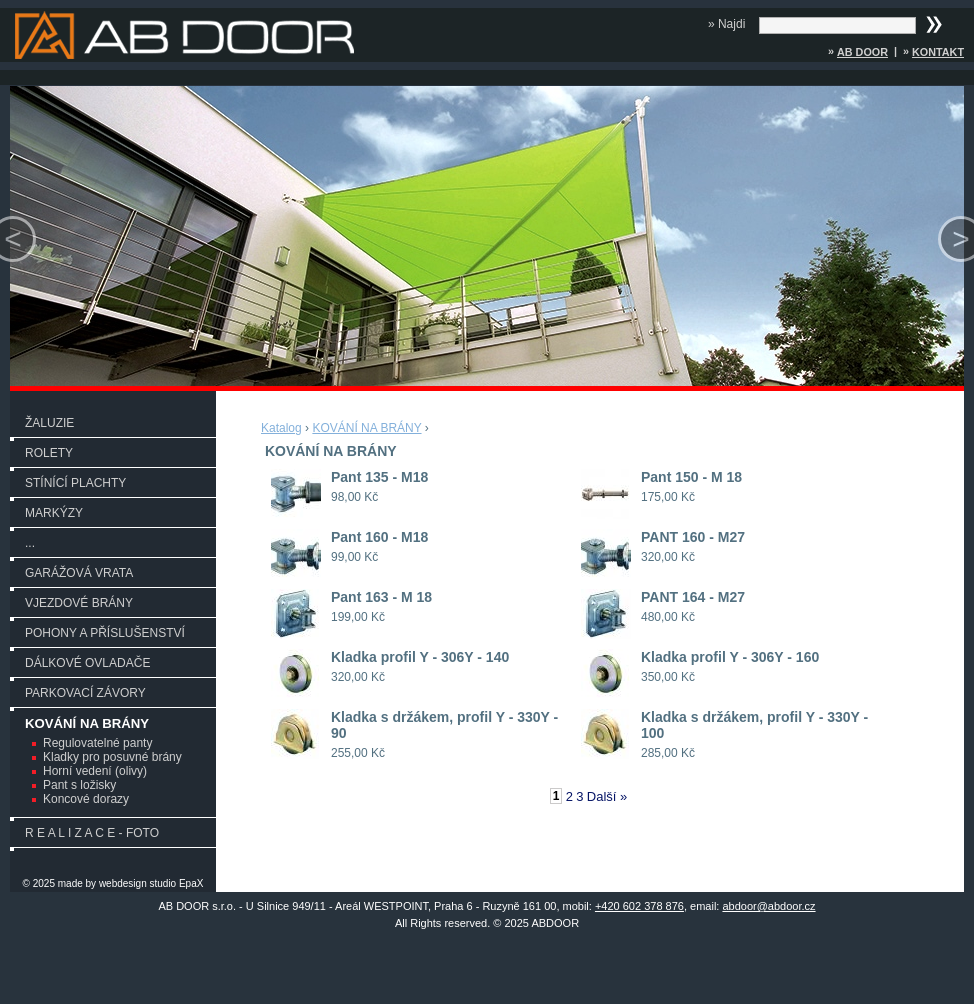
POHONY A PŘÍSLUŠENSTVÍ (105, 633)
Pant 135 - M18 (379, 477)
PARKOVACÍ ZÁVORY (85, 693)
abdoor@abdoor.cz (768, 906)
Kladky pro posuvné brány (112, 757)
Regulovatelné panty (97, 743)
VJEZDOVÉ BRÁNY (79, 603)
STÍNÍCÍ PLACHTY (75, 483)
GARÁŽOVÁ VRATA (79, 573)
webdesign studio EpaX (151, 883)
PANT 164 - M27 (693, 597)
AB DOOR (862, 52)
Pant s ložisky (79, 785)
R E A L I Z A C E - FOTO (92, 833)
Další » (607, 796)
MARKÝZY (54, 513)
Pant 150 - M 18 (691, 477)
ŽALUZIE (49, 423)
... (30, 543)
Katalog (281, 428)
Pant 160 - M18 (379, 537)
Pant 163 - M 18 (381, 597)
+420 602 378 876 (639, 906)
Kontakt (938, 52)
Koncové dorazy (86, 799)
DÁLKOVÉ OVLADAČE (87, 663)
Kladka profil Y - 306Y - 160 (730, 657)
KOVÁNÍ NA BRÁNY (87, 723)
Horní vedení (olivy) (95, 771)
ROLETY (49, 453)
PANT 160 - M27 (693, 537)
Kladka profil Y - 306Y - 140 (420, 657)
